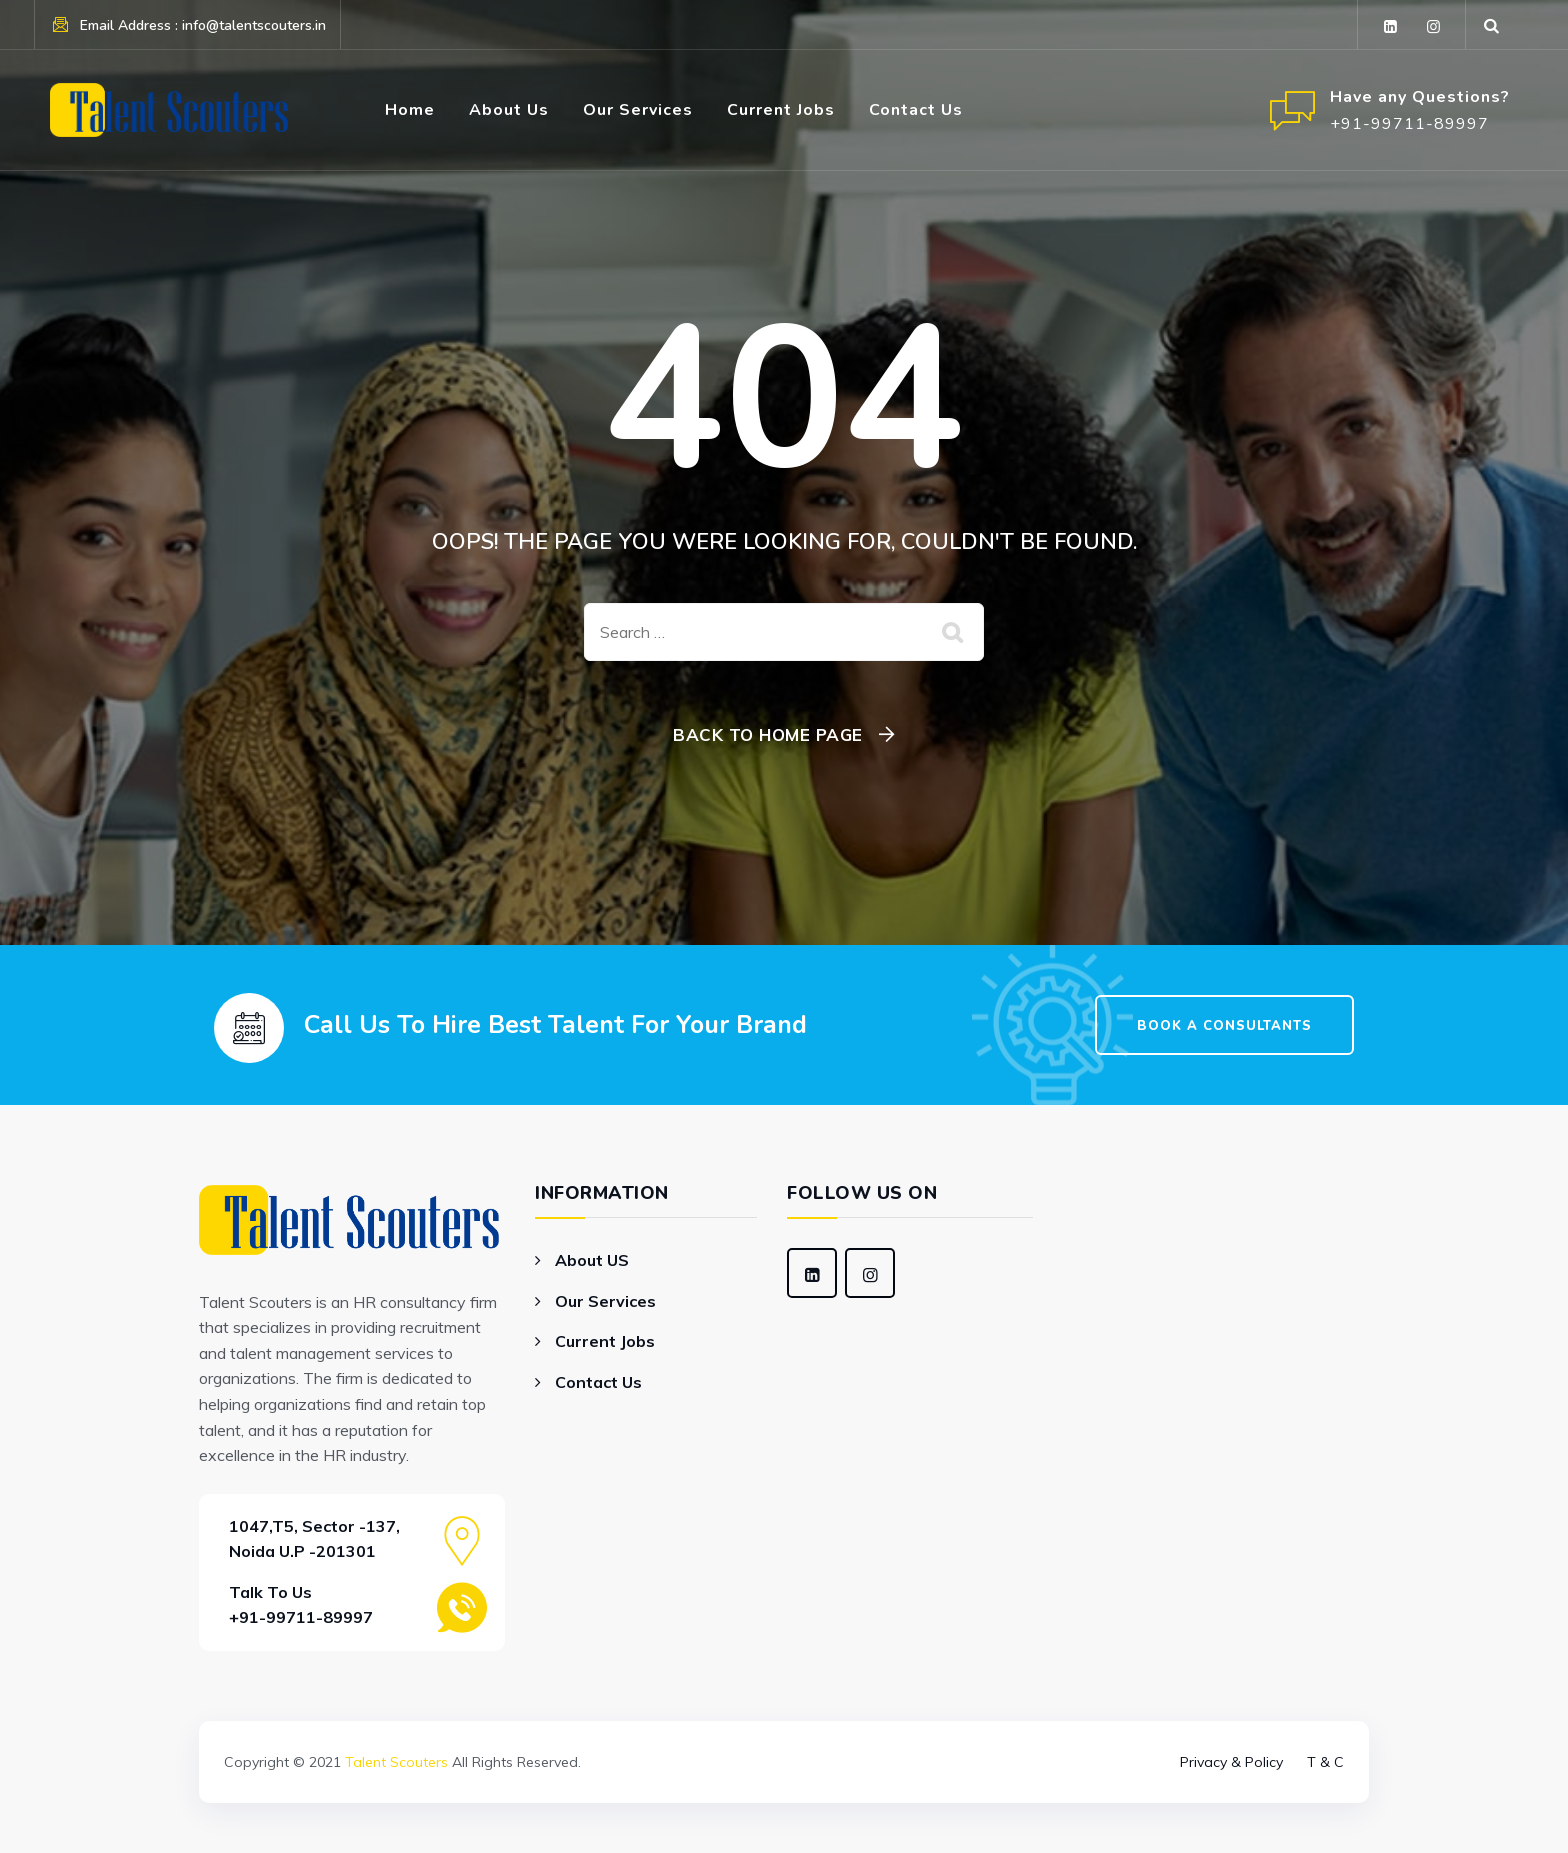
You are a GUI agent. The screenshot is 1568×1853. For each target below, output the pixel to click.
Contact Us (916, 110)
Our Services (638, 110)
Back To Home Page (768, 734)
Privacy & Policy (1231, 1762)
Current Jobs (781, 110)
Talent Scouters (396, 1762)
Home (410, 110)
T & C (1325, 1762)
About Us (509, 110)
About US (592, 1260)
